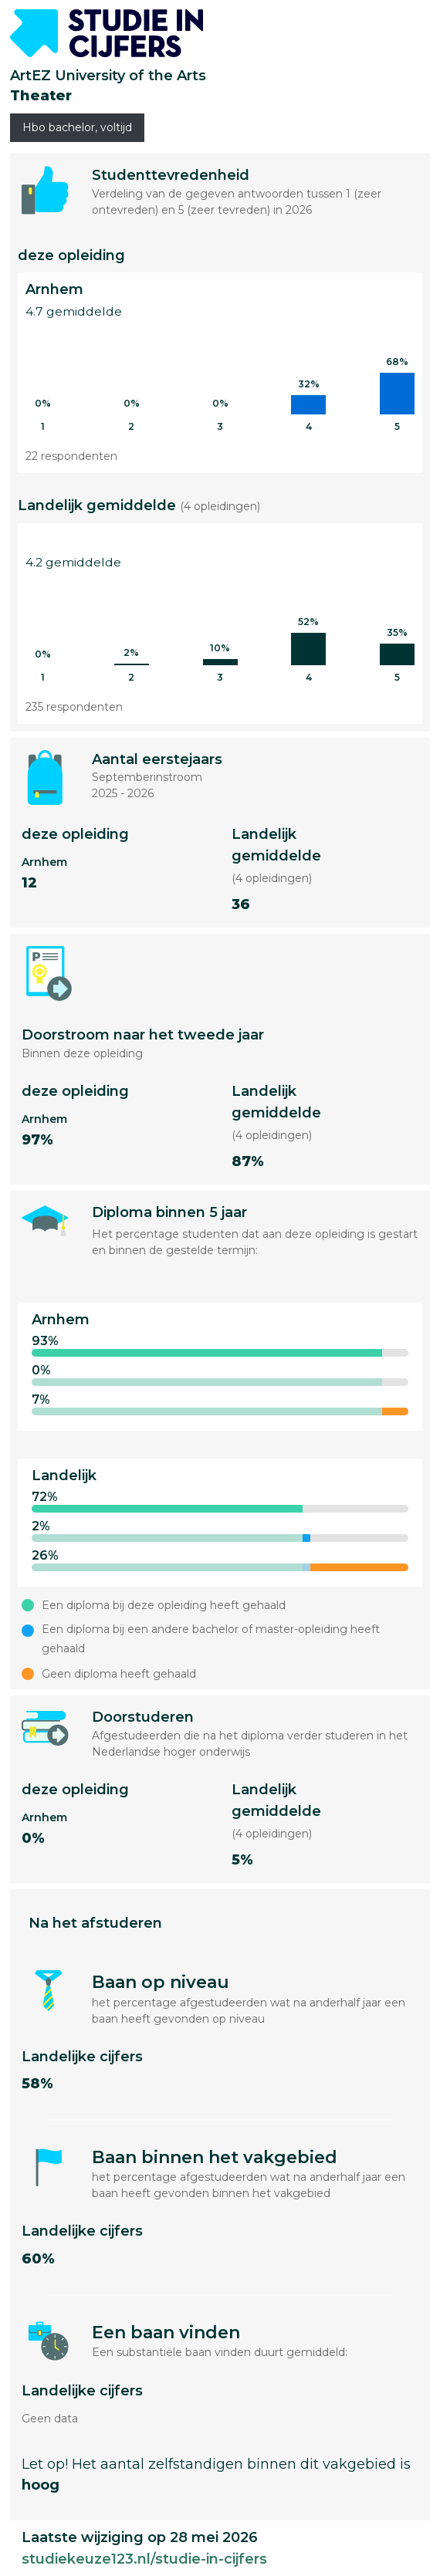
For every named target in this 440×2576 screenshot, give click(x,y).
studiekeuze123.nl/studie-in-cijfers (144, 2559)
